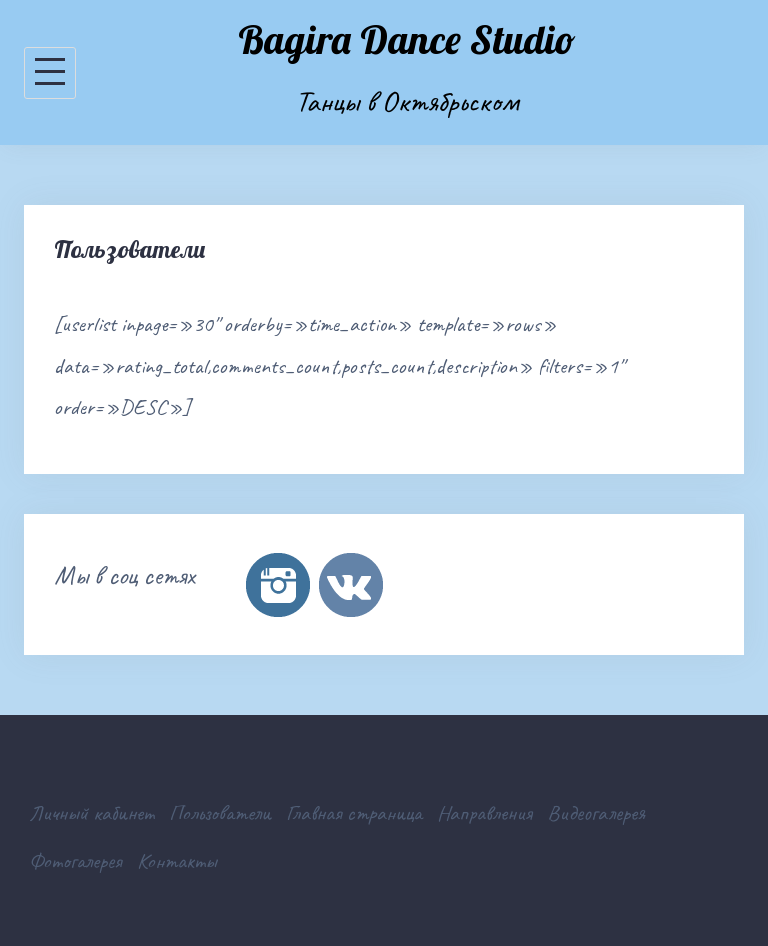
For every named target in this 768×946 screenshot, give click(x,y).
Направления (484, 813)
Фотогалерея (75, 861)
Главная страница (354, 813)
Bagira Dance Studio (406, 39)
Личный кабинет (91, 813)
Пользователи (220, 813)
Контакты (177, 861)
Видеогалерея (596, 813)
